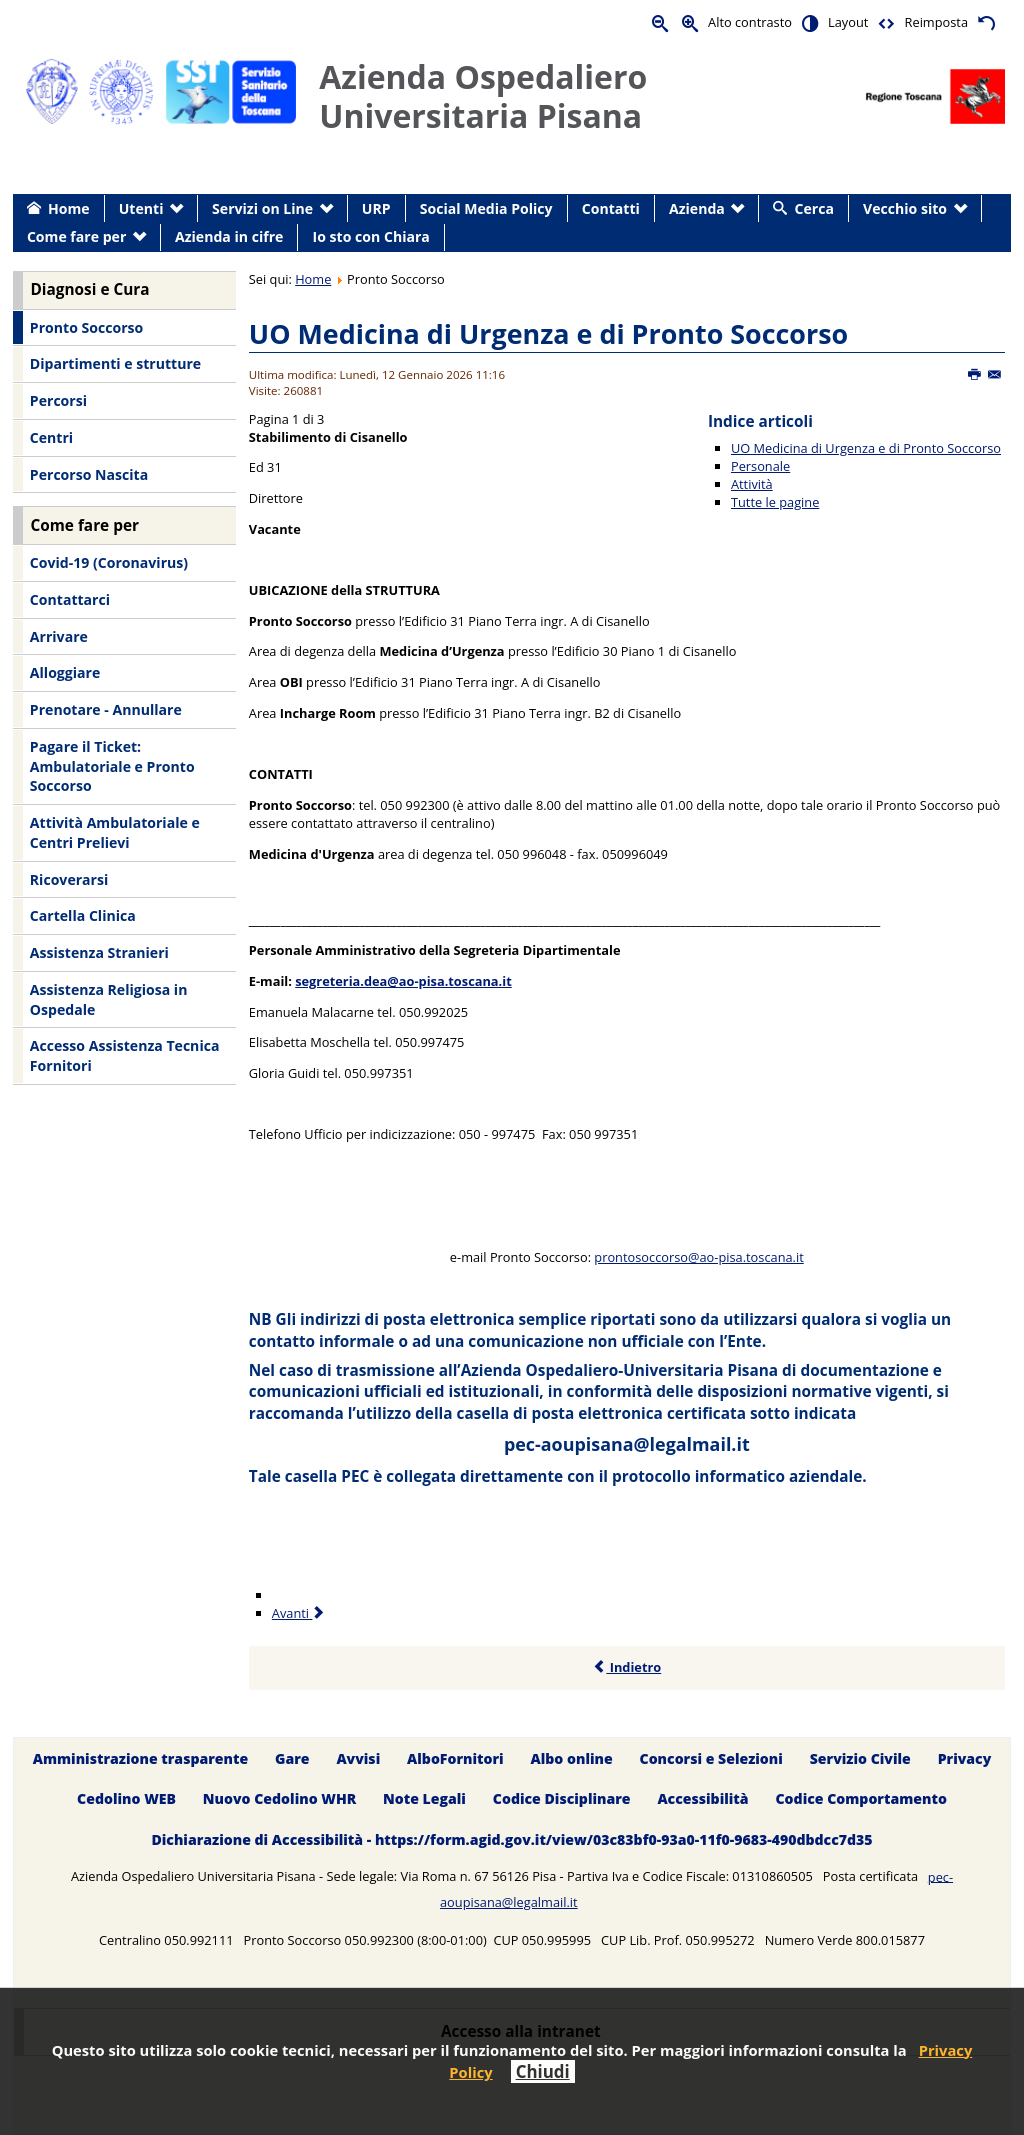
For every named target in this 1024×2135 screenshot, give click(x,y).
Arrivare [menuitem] (59, 636)
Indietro (626, 1667)
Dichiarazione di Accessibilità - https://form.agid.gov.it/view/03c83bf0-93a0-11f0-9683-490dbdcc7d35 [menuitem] (511, 1840)
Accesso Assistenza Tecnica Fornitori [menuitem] (125, 1055)
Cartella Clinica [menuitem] (83, 915)
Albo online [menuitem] (572, 1758)
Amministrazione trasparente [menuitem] (140, 1758)
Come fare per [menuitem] (76, 236)
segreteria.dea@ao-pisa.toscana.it (403, 981)
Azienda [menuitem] (697, 208)
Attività (752, 484)
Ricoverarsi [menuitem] (69, 879)
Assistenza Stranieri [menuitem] (99, 952)
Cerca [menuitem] (814, 208)
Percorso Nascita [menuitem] (89, 474)
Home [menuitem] (69, 208)
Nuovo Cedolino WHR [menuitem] (279, 1799)
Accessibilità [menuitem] (702, 1799)
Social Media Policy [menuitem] (486, 208)
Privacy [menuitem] (965, 1758)
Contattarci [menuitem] (70, 599)
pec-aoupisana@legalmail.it (627, 1444)
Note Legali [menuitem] (424, 1799)
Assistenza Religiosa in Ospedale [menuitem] (109, 999)
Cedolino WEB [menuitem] (126, 1799)
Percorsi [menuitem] (58, 400)
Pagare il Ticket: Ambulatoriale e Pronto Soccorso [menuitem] (112, 766)
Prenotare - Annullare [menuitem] (106, 709)
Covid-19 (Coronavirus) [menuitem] (109, 562)
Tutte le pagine (775, 502)
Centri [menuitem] (51, 437)
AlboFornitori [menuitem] (455, 1758)
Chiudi (543, 2071)
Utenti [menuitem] (141, 208)
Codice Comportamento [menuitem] (860, 1799)
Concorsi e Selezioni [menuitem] (711, 1758)
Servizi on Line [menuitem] (262, 208)
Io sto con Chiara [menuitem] (371, 236)
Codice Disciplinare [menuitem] (562, 1799)
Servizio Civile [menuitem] (860, 1758)
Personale (760, 466)
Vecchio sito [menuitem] (905, 208)
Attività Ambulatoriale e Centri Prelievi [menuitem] (115, 832)
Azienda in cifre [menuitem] (229, 236)
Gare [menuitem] (292, 1758)
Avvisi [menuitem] (358, 1758)
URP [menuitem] (376, 208)
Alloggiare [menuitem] (65, 672)
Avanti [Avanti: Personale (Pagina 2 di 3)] (299, 1613)
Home (313, 279)
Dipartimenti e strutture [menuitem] (115, 363)
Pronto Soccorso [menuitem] (86, 327)
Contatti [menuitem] (611, 208)
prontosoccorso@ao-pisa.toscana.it (698, 1257)
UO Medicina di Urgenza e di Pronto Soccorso (548, 333)
